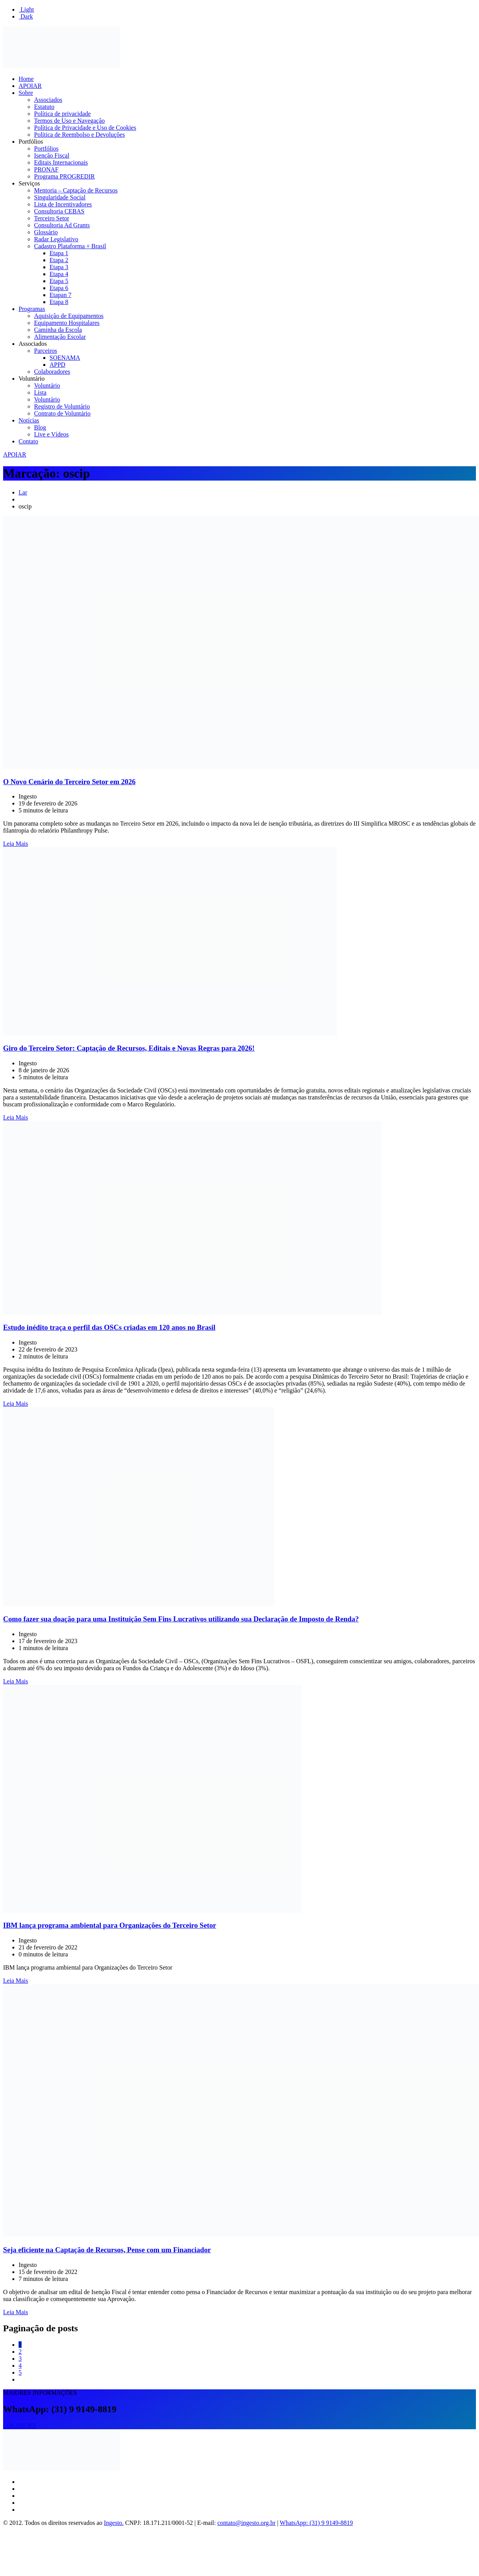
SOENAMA (65, 357)
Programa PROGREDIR (64, 176)
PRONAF (46, 169)
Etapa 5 (59, 281)
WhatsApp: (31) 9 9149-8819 (316, 2522)
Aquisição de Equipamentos (69, 316)
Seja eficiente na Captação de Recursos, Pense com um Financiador (107, 2250)
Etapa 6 (59, 288)
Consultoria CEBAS (59, 211)
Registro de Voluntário (62, 406)
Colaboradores (52, 371)
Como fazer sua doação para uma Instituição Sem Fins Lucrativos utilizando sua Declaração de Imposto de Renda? (181, 1619)
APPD (57, 364)
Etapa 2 (59, 260)
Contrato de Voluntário (62, 413)
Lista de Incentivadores (63, 204)
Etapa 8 (59, 302)
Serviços (29, 183)
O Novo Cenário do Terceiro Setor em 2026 (69, 782)
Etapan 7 (60, 295)
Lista (40, 392)
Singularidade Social (60, 197)
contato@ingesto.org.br (246, 2522)
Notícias (29, 420)
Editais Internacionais (61, 162)
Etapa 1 (59, 253)
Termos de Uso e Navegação (69, 120)
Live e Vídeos (51, 434)
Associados (48, 99)
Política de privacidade (62, 113)
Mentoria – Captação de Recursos (76, 190)
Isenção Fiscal (51, 155)
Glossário (46, 232)
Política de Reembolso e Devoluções (79, 134)
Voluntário (31, 378)
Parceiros (45, 350)
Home (26, 79)
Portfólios (31, 141)
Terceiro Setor (51, 218)
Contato (28, 441)
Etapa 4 (59, 274)
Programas (32, 309)
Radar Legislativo (56, 239)
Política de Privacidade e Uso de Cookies (85, 127)
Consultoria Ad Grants (62, 225)
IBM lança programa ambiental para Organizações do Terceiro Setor (109, 1925)
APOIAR (30, 85)
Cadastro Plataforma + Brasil (70, 246)
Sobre (26, 92)
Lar (23, 492)
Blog (40, 427)
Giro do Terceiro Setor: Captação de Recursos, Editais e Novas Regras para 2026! (129, 1048)
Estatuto (44, 106)
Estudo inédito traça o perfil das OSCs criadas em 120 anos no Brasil (109, 1327)
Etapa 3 (59, 267)
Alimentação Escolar (60, 336)
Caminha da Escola (58, 329)
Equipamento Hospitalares (66, 322)
